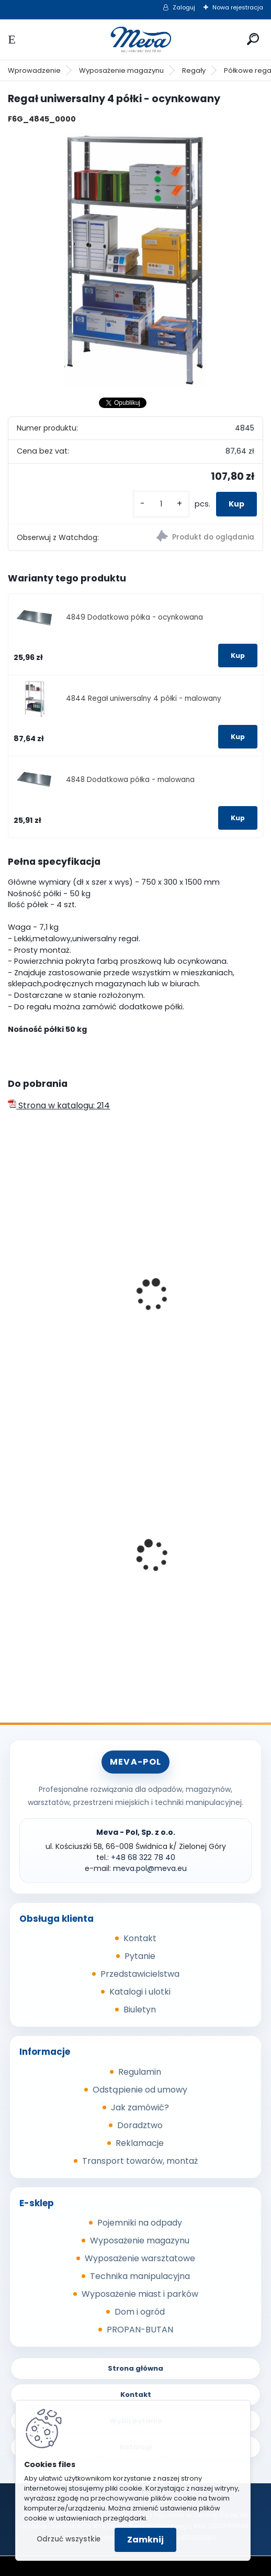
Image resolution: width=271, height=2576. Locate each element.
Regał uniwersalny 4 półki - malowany (67, 1302)
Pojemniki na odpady (139, 2223)
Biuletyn (139, 2009)
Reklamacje (140, 2143)
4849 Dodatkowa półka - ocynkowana (134, 617)
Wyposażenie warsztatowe (140, 2258)
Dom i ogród (140, 2312)
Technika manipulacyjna (140, 2276)
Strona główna (135, 2368)
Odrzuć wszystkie (68, 2539)
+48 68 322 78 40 (143, 1857)
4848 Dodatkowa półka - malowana (130, 780)
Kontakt (139, 1938)
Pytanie (140, 1956)
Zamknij (145, 2540)
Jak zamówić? (140, 2107)
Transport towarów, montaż (140, 2161)
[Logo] (135, 39)
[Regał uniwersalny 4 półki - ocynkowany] (135, 260)
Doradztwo (140, 2125)
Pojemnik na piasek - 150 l (67, 1562)
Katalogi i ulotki (140, 1992)
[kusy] (161, 504)
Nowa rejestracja (237, 7)
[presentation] (12, 1280)
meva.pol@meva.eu (150, 1868)
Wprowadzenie (34, 70)
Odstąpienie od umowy (140, 2090)
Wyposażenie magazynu (121, 70)
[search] (253, 39)
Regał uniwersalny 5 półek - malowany (200, 1302)
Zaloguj (184, 7)
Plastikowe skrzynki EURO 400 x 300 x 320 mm (196, 1557)
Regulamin (139, 2072)
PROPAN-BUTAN (140, 2330)
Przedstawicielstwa (139, 1974)
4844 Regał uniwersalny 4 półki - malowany (143, 698)
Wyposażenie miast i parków (140, 2294)
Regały (194, 70)
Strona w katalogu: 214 (59, 1105)
